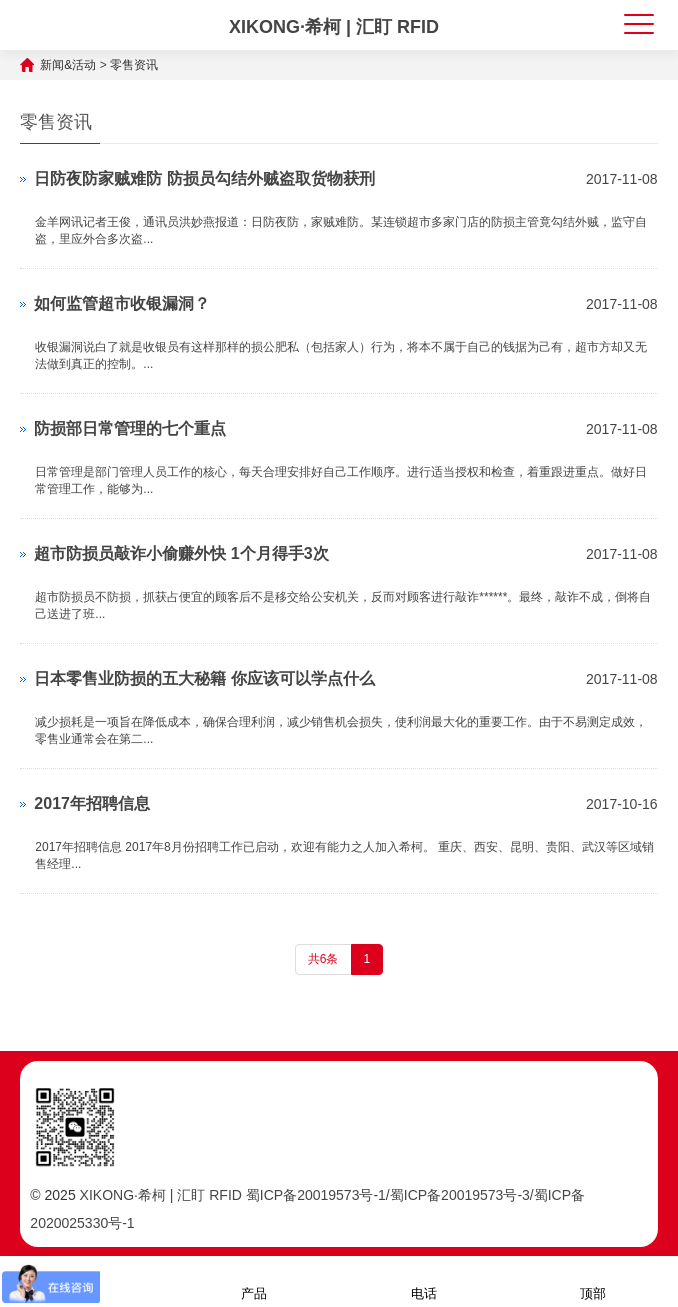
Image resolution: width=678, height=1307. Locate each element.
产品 (254, 1280)
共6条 (323, 959)
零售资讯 (134, 65)
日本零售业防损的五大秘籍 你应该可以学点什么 (204, 678)
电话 (424, 1280)
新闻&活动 (68, 65)
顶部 (593, 1280)
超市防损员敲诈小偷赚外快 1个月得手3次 (181, 553)
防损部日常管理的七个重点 (130, 428)
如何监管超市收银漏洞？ (122, 303)
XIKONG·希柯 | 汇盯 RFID (334, 27)
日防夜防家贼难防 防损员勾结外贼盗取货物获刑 (204, 178)
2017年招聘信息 (92, 803)
